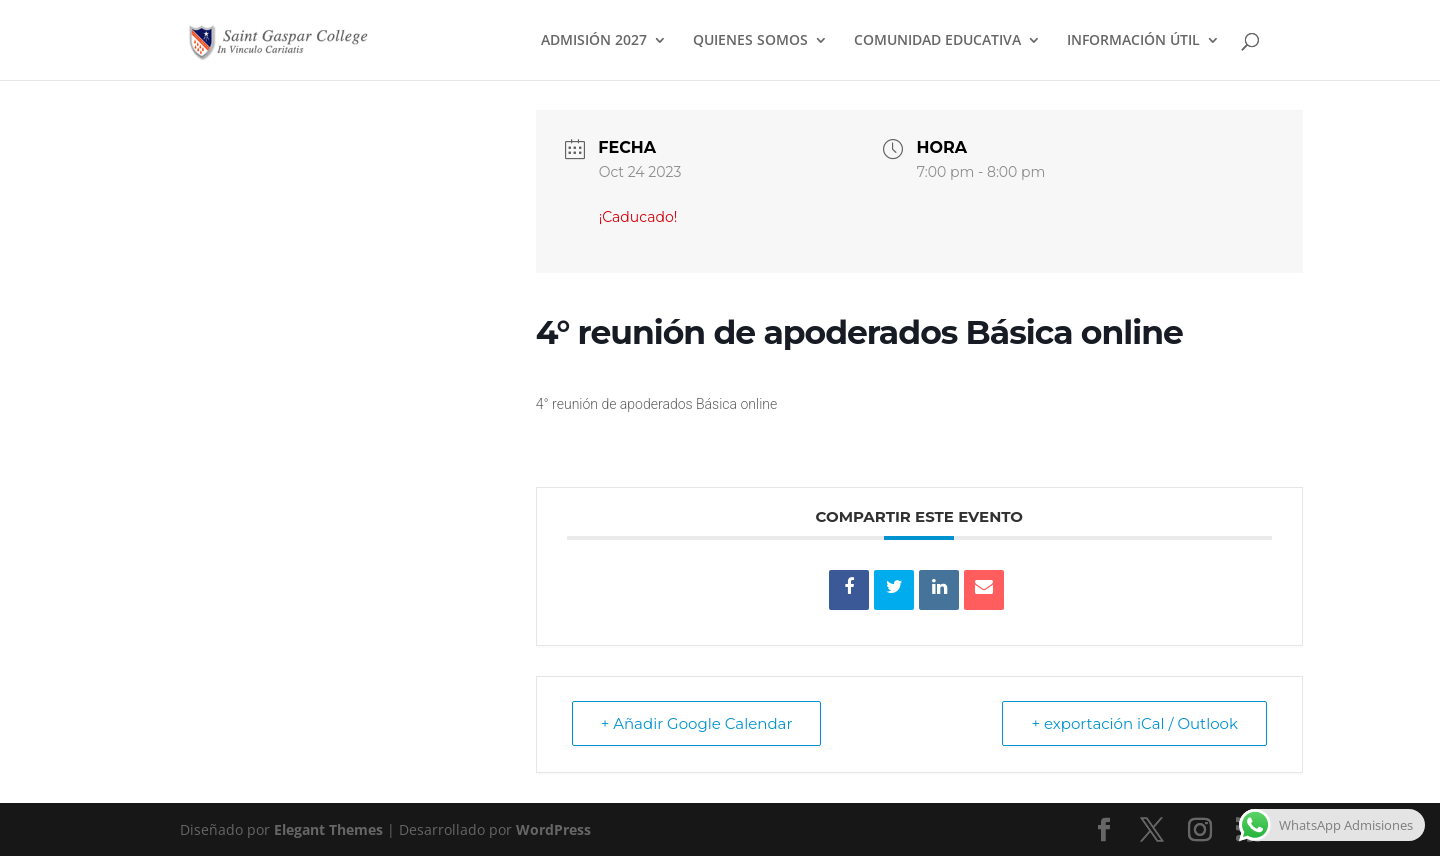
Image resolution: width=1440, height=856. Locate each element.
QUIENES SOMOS (750, 41)
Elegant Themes (328, 829)
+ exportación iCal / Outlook (1134, 723)
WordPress (553, 829)
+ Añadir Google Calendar (697, 723)
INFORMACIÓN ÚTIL (1133, 41)
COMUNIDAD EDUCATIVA (937, 41)
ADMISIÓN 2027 (594, 41)
